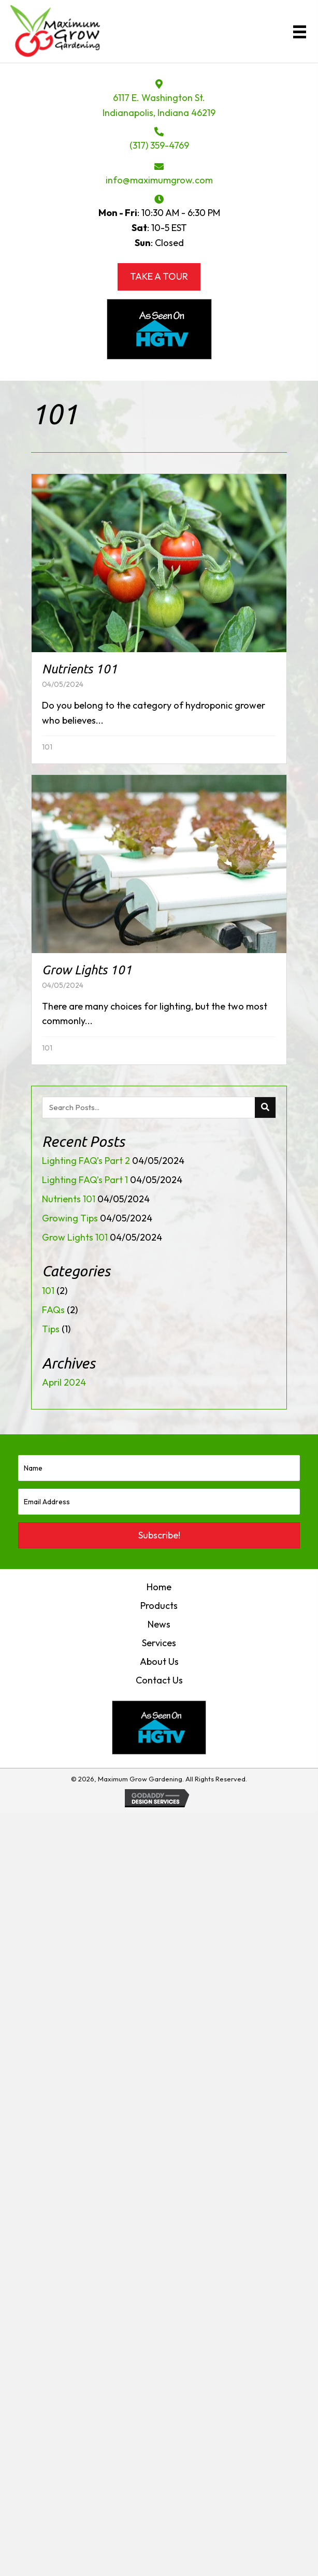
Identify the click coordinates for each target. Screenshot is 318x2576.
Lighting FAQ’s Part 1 (85, 1180)
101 (47, 747)
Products (159, 1605)
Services (159, 1643)
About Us (159, 1661)
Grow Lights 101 (75, 1237)
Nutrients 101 (68, 1199)
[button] (159, 1535)
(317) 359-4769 (159, 145)
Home (159, 1587)
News (159, 1624)
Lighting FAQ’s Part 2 (86, 1161)
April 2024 (64, 1382)
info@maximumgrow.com (159, 180)
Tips (51, 1329)
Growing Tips (70, 1218)
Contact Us (159, 1680)
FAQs (53, 1310)
